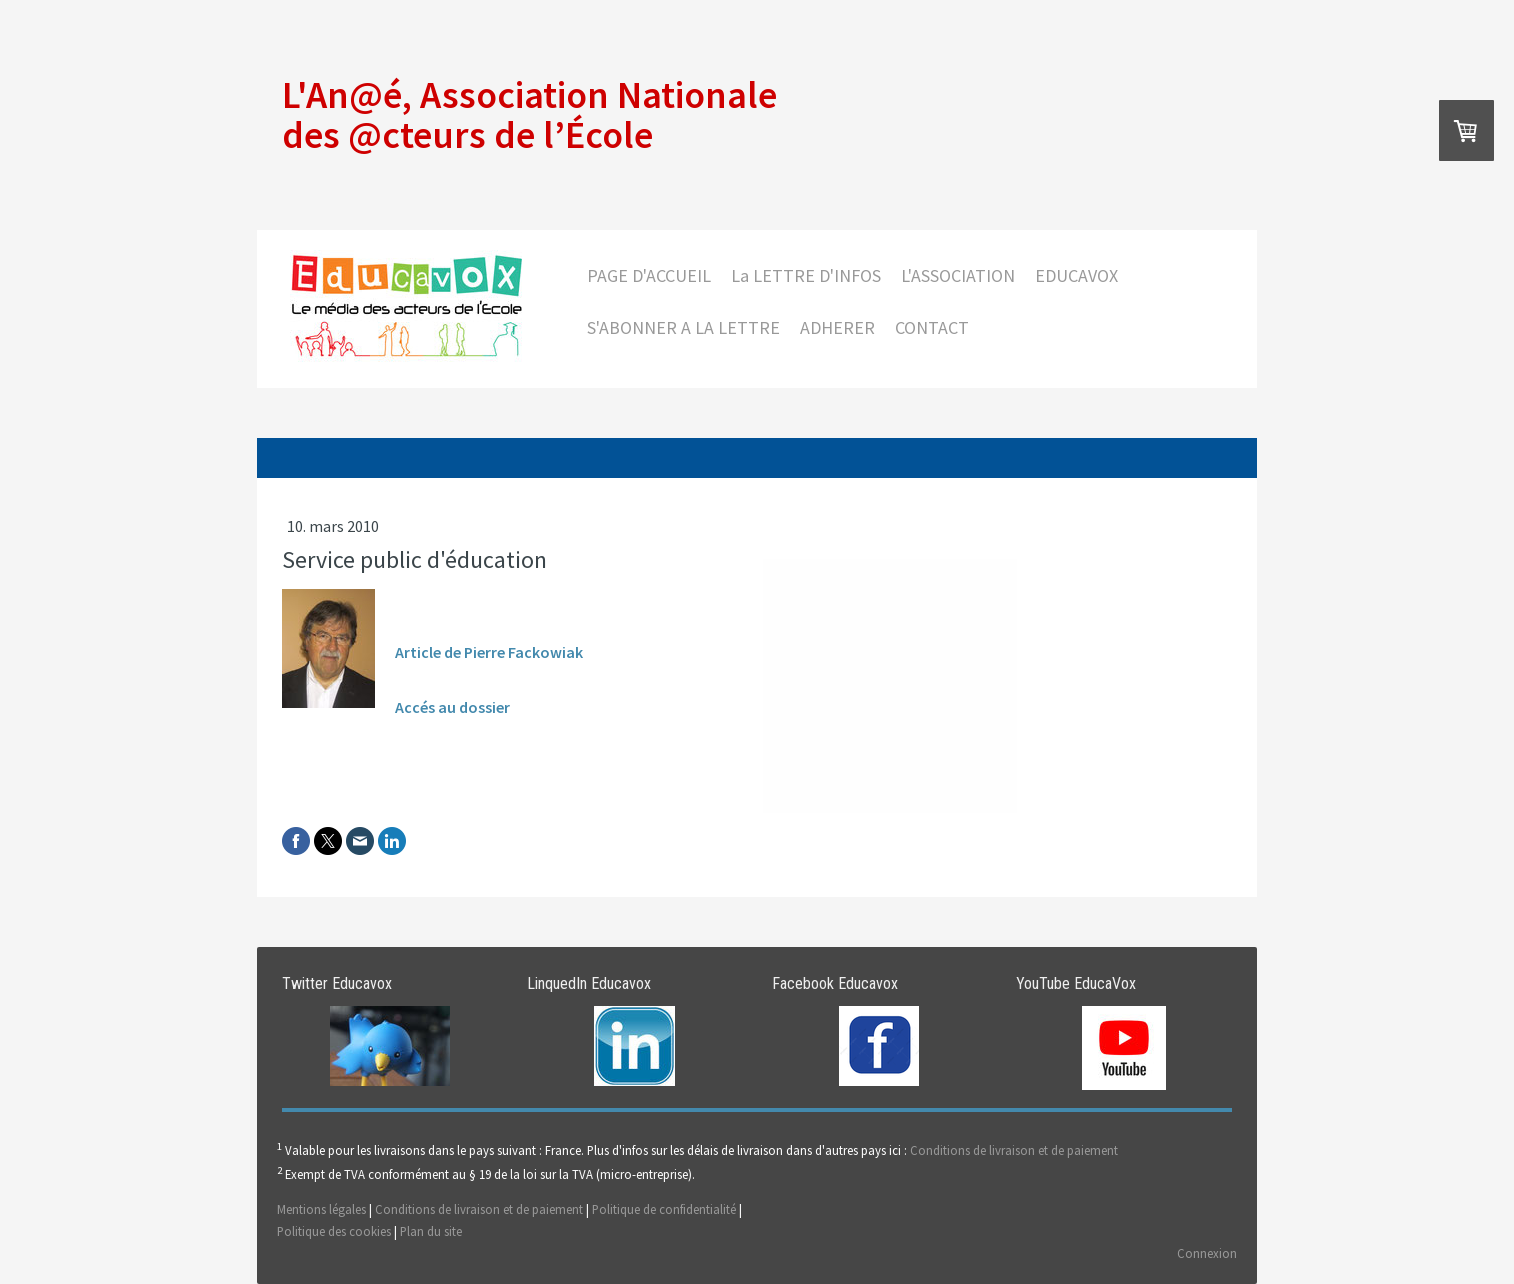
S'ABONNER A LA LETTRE (683, 327)
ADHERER (837, 327)
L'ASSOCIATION (958, 275)
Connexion (1207, 1253)
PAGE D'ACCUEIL (649, 275)
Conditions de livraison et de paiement (1014, 1151)
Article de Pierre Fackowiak (489, 652)
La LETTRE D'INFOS (806, 275)
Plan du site (431, 1231)
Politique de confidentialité (664, 1209)
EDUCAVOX (1076, 275)
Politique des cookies (334, 1231)
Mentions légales (321, 1209)
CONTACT (932, 327)
